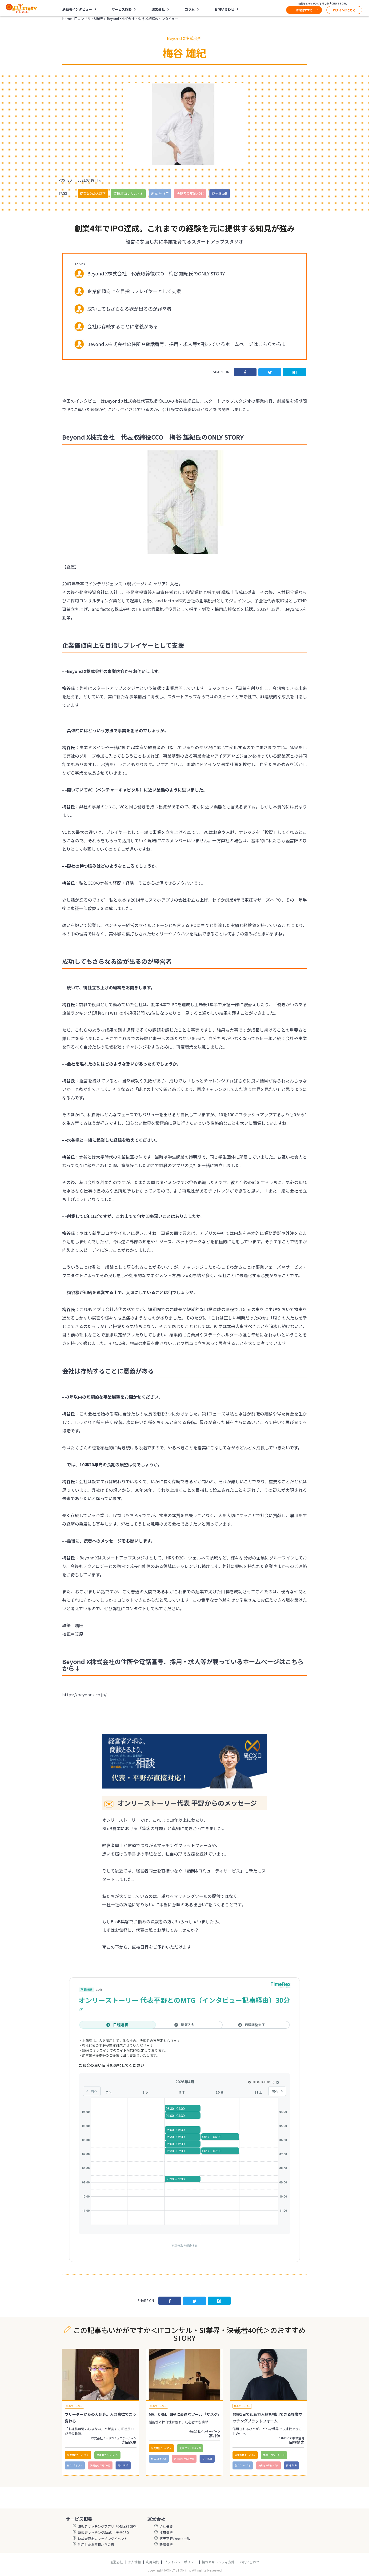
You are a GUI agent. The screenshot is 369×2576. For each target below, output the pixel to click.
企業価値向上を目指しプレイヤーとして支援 (134, 291)
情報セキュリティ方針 (218, 2562)
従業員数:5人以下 (93, 193)
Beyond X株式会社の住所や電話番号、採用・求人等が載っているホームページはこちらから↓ (186, 344)
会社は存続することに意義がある (122, 326)
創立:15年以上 (74, 2465)
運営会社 (158, 9)
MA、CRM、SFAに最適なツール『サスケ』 (185, 2414)
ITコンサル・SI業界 (88, 18)
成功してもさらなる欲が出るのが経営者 (129, 308)
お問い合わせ (224, 9)
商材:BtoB (219, 193)
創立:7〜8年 (160, 193)
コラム (190, 9)
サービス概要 (122, 9)
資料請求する (304, 10)
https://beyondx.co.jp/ (84, 1694)
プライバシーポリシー (180, 2562)
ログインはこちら (344, 10)
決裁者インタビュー (77, 9)
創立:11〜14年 (243, 2465)
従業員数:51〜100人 (78, 2455)
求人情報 (134, 2562)
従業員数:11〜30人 (161, 2448)
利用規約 (152, 2562)
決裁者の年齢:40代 (190, 193)
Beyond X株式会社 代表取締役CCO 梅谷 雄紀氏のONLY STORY (156, 273)
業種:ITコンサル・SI (128, 193)
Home (67, 18)
